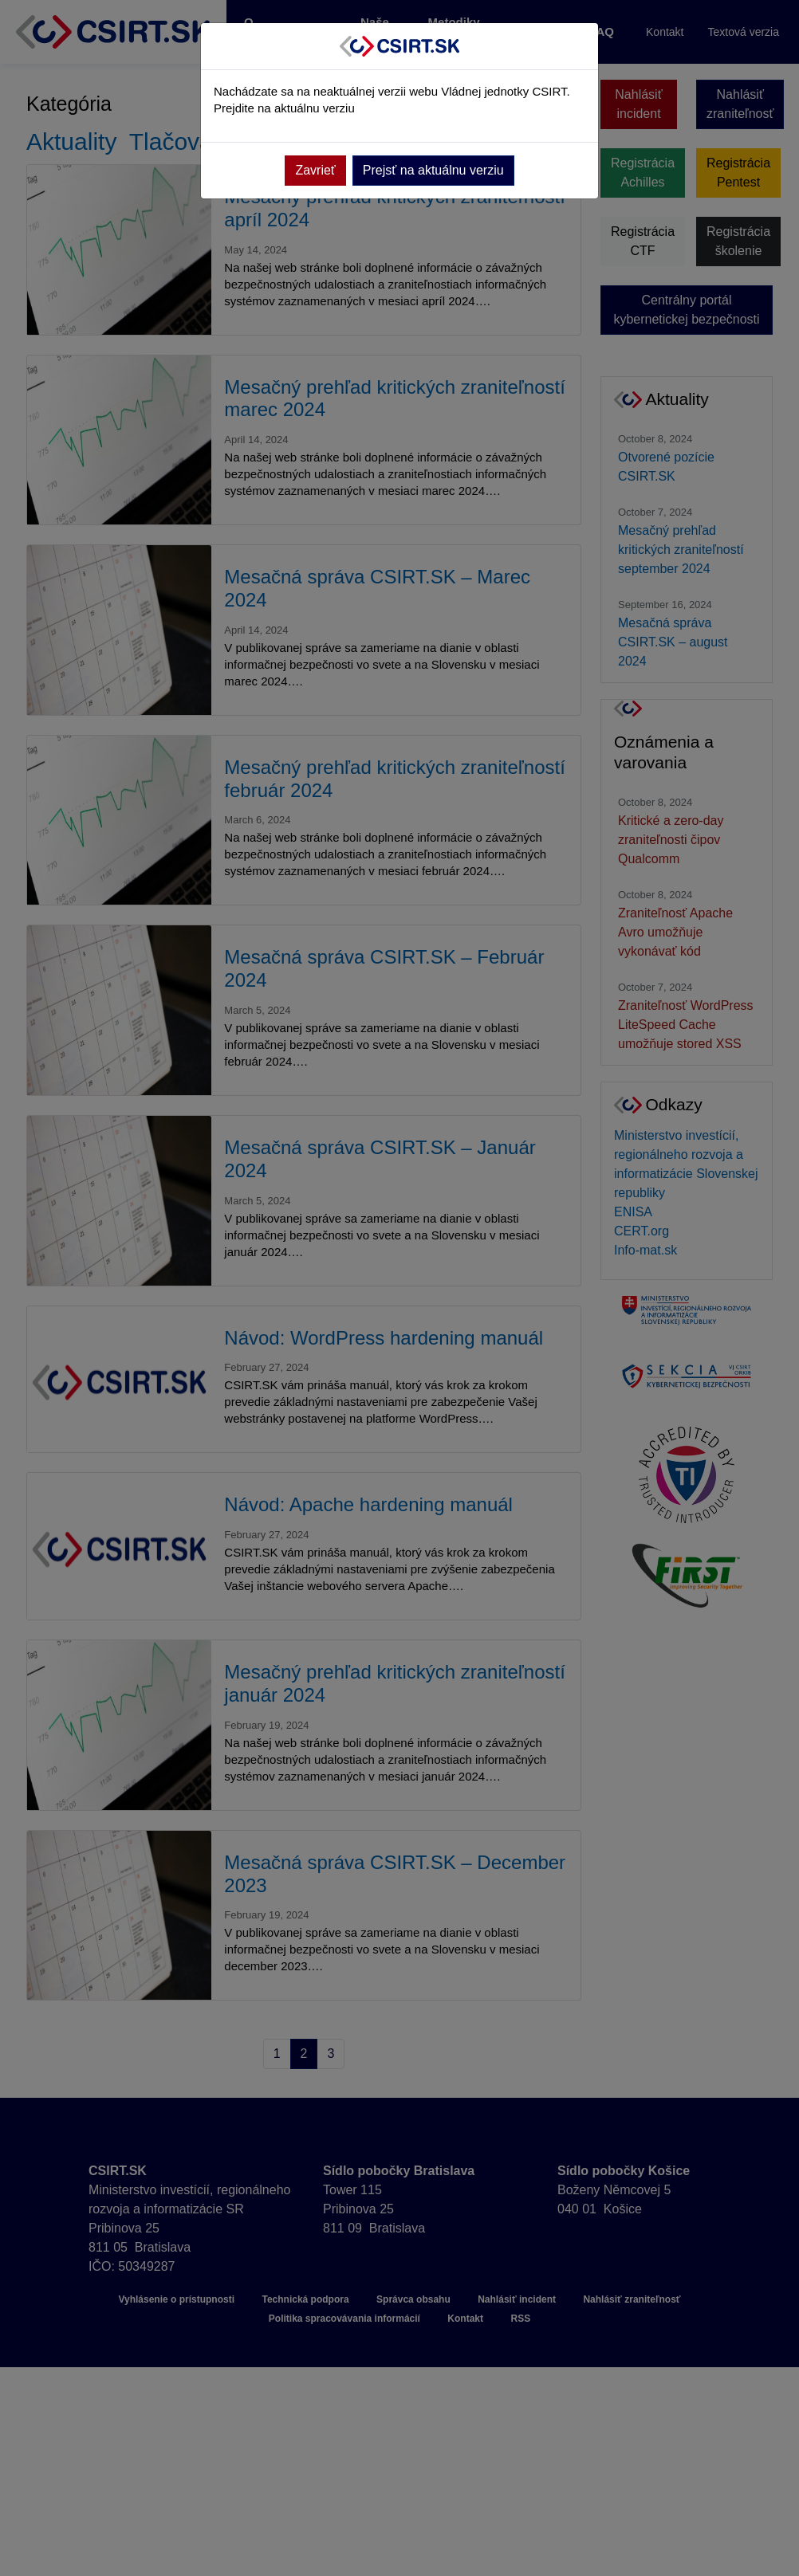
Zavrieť (315, 170)
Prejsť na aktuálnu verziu (433, 170)
